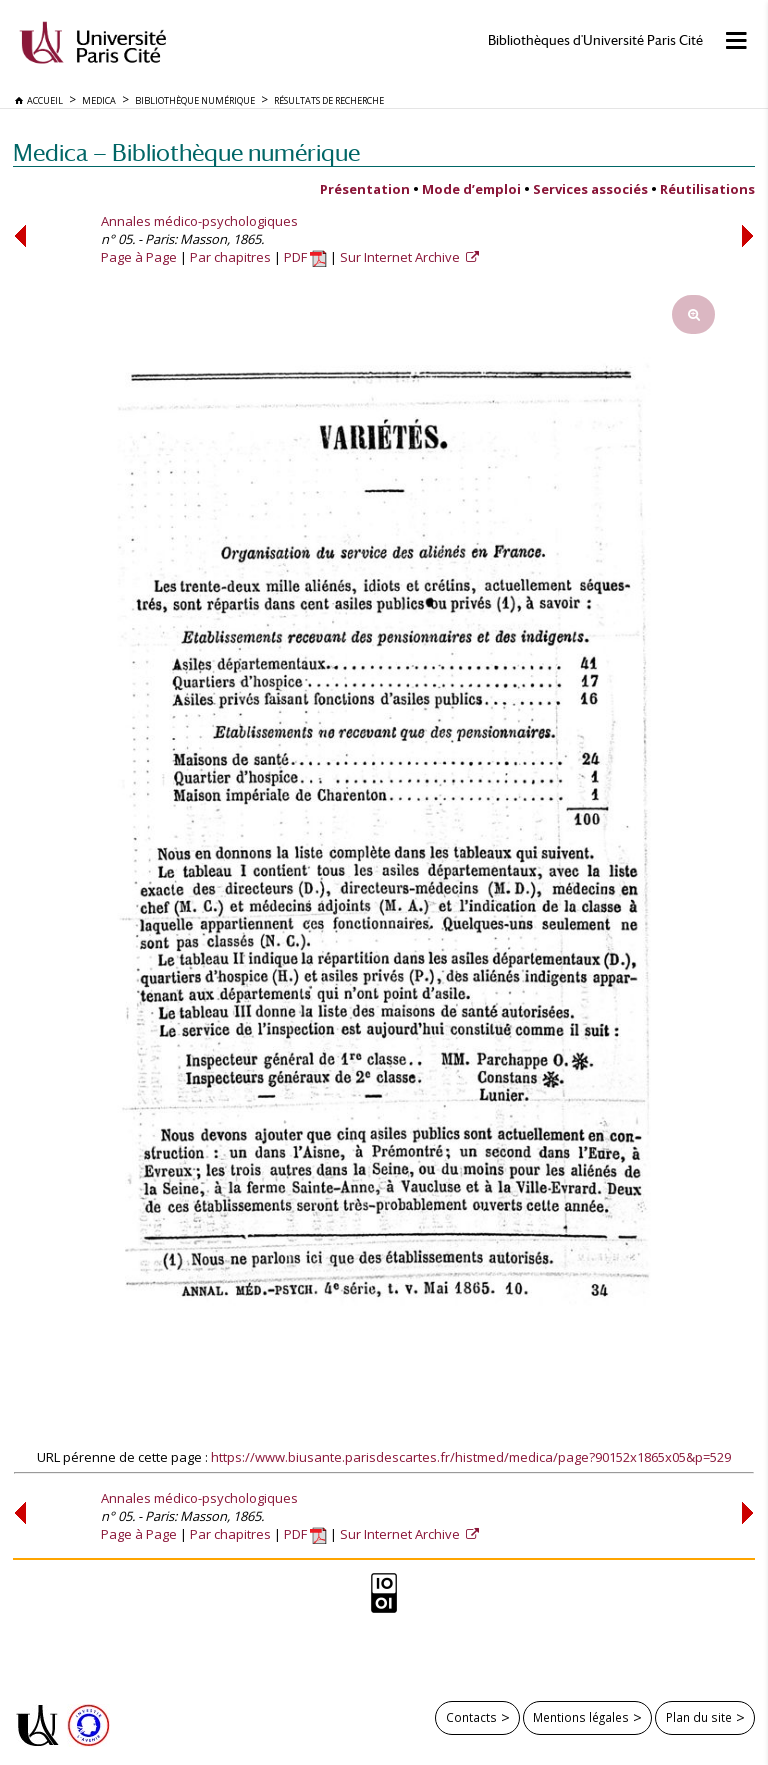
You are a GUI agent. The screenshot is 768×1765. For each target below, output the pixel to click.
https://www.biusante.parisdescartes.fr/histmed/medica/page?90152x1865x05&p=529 (471, 1457)
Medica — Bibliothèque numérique (186, 152)
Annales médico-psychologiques (199, 221)
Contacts (471, 1717)
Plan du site (699, 1717)
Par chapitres (230, 257)
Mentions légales (581, 1717)
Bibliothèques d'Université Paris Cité (595, 40)
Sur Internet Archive (401, 257)
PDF (305, 257)
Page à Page (139, 257)
